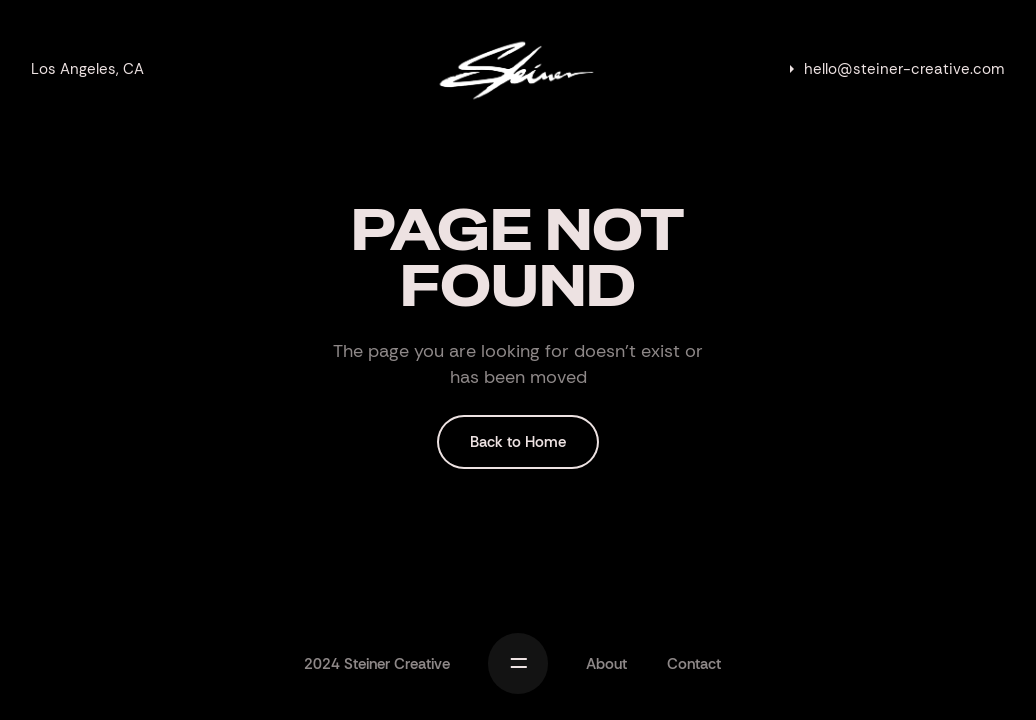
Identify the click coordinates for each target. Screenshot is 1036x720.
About (606, 664)
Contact (694, 664)
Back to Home (518, 442)
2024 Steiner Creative (377, 664)
